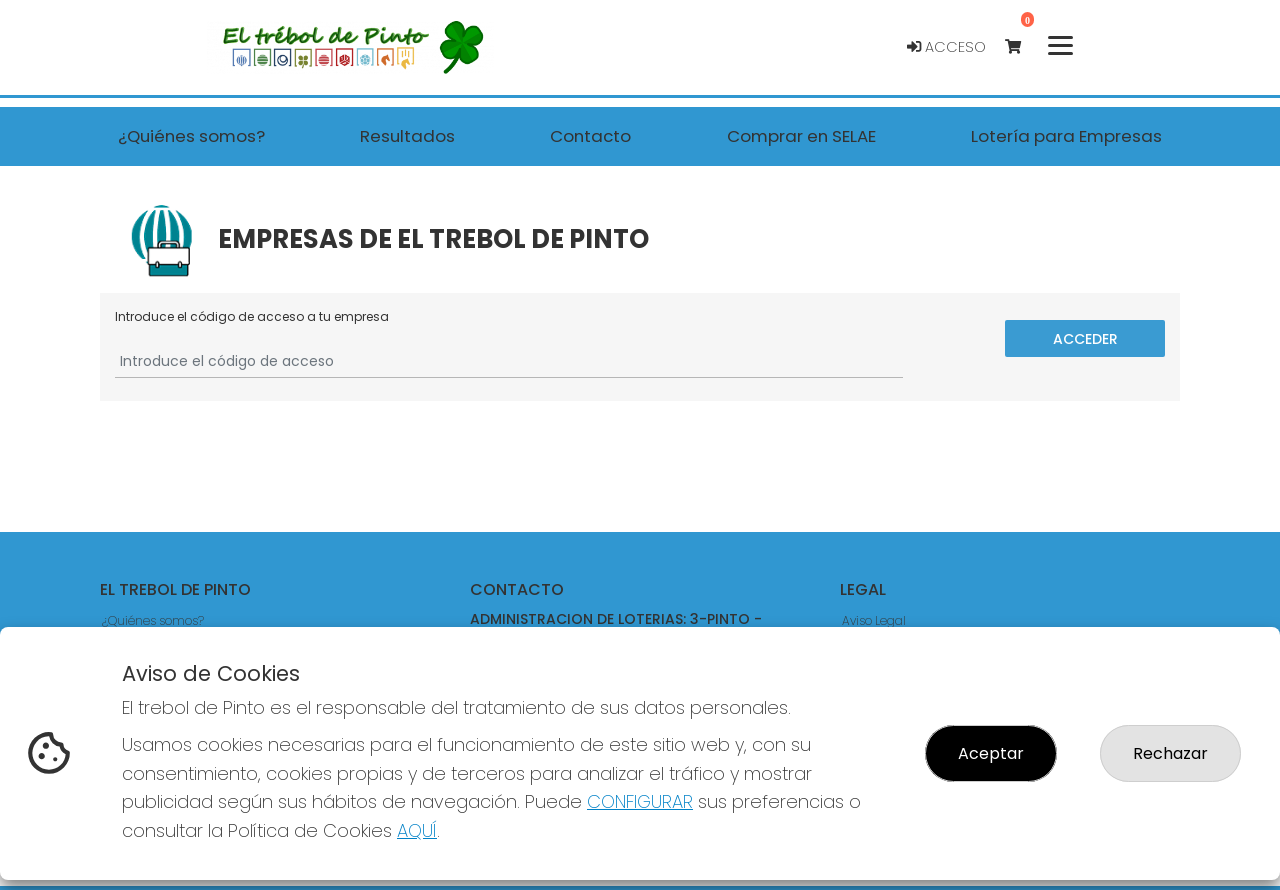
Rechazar (1170, 753)
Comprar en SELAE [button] (801, 136)
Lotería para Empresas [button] (1066, 136)
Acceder (1085, 338)
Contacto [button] (590, 136)
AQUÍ (417, 830)
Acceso (946, 47)
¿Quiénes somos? (153, 620)
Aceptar (991, 753)
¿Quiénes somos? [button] (191, 136)
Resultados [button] (407, 136)
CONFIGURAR (640, 801)
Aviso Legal (874, 620)
